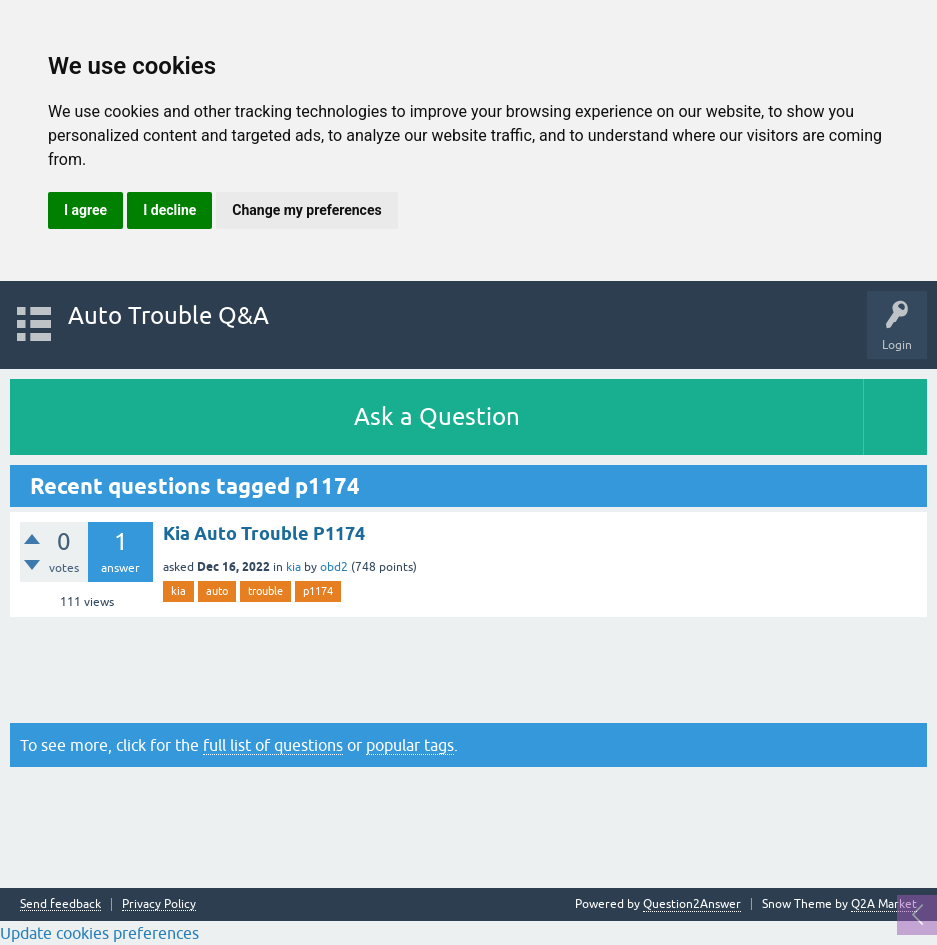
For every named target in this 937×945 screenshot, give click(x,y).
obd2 (334, 567)
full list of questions (273, 745)
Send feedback (60, 904)
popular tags (410, 745)
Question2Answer (692, 904)
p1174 (318, 591)
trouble (265, 591)
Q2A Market (884, 904)
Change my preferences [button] (306, 210)
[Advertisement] (468, 670)
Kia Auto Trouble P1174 (264, 533)
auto (217, 591)
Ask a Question (437, 416)
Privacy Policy (159, 904)
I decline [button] (169, 210)
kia (293, 567)
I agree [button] (85, 210)
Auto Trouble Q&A (168, 315)
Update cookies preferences (99, 933)
